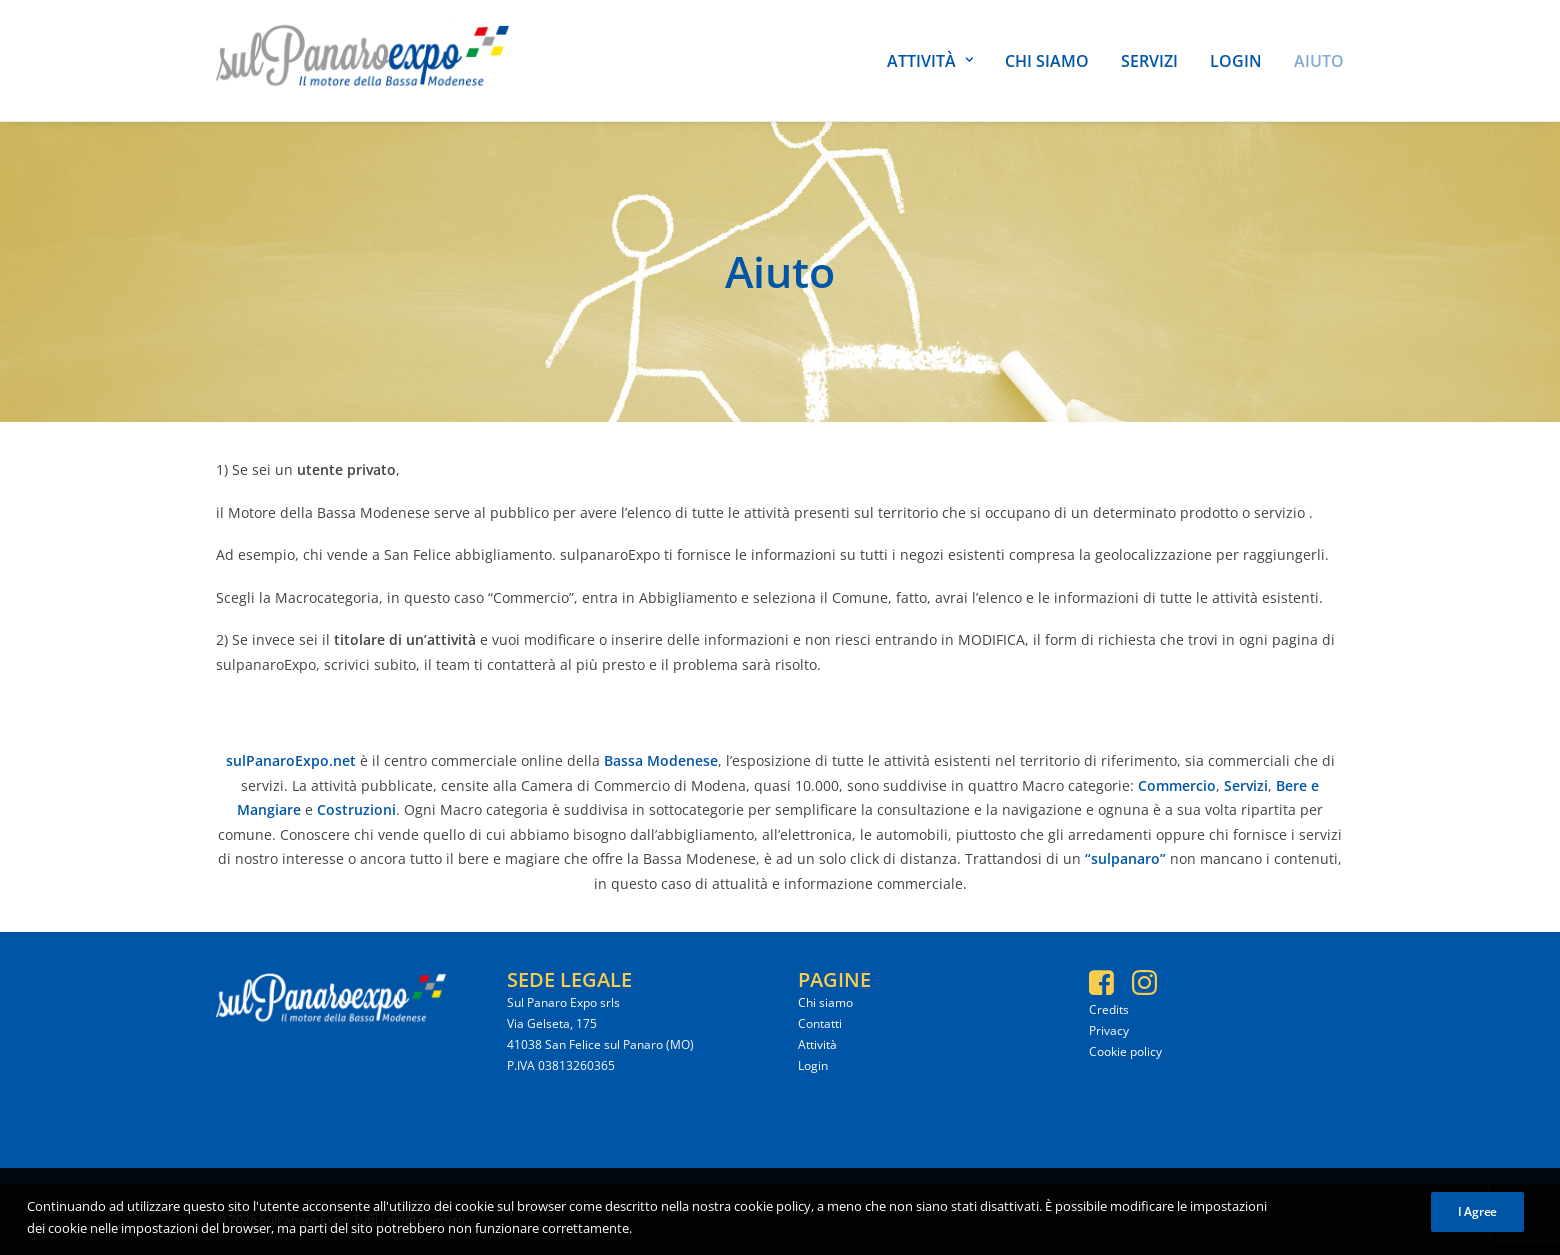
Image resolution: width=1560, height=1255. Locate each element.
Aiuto (1319, 61)
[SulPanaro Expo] (362, 60)
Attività (930, 61)
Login (1236, 61)
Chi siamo (1047, 61)
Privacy (1109, 1030)
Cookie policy (1125, 1051)
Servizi (1149, 61)
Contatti (820, 1023)
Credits (1109, 1009)
